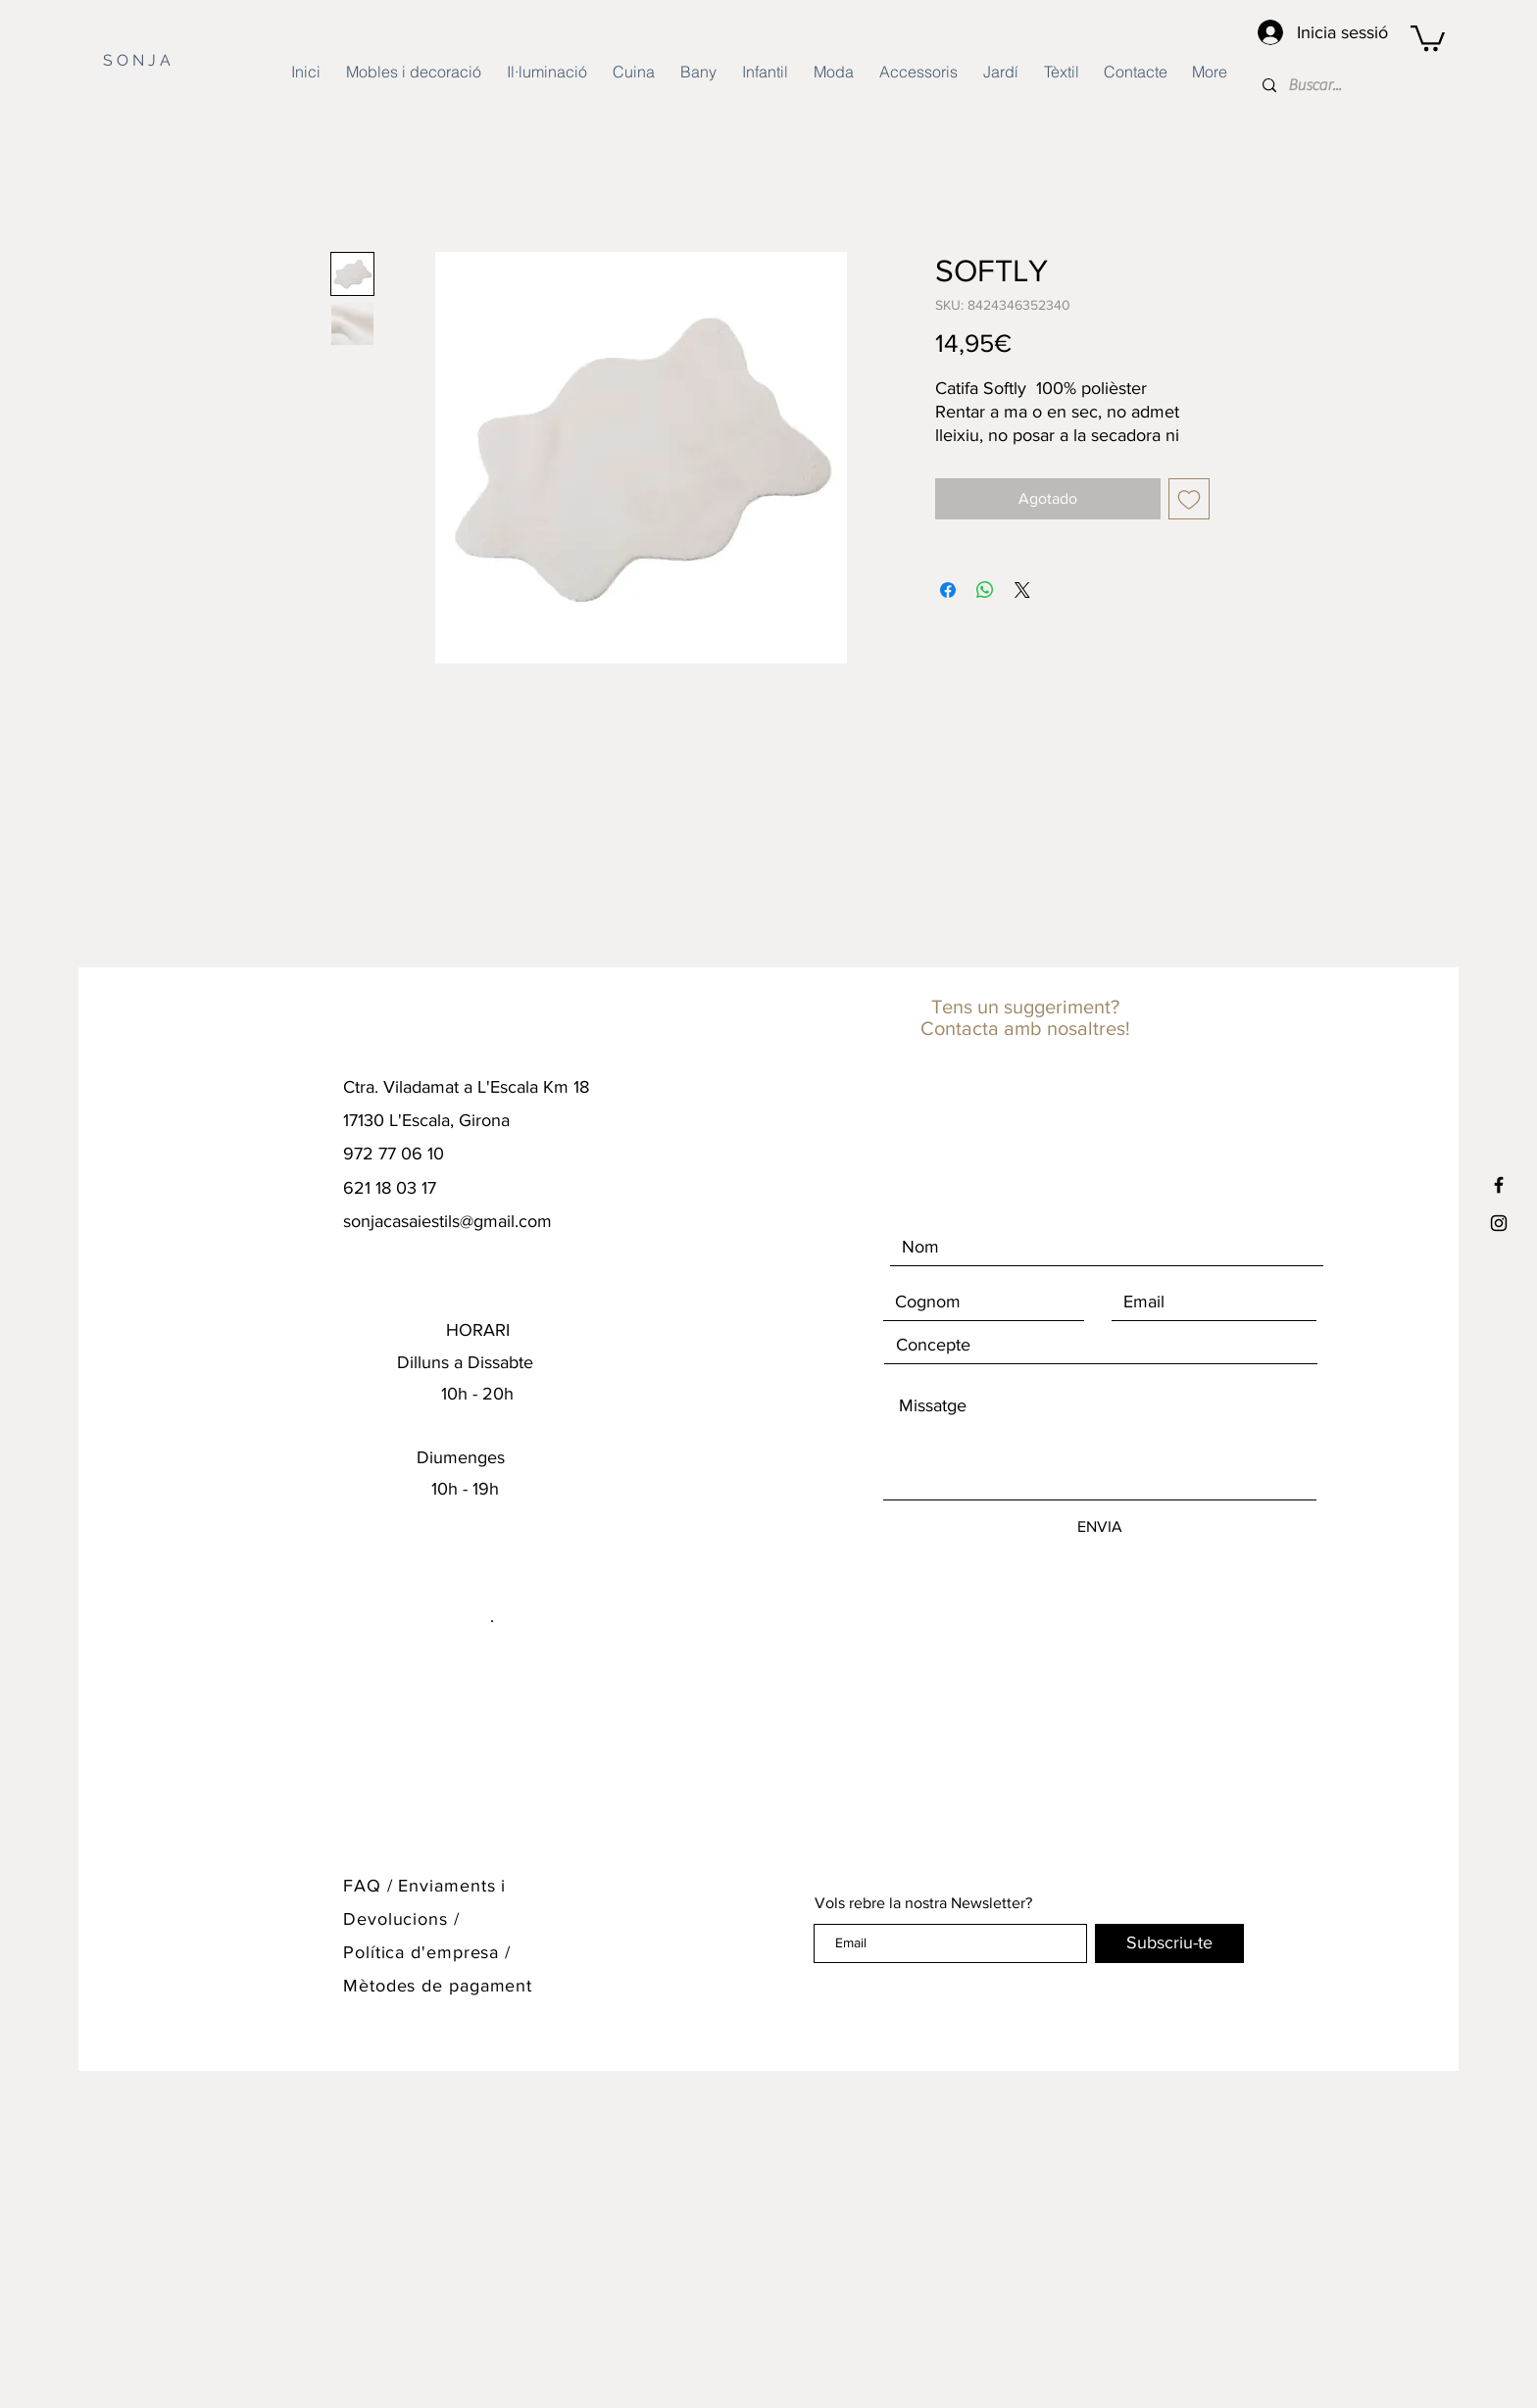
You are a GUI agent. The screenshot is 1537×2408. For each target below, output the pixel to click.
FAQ (362, 1885)
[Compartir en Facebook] (948, 590)
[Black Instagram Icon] (1499, 1223)
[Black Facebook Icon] (1499, 1185)
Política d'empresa (424, 1952)
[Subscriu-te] (1169, 1943)
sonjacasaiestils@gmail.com (447, 1221)
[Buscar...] (1375, 85)
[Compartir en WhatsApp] (985, 590)
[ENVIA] (1099, 1527)
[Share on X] (1022, 590)
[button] (1428, 37)
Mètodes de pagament (437, 1985)
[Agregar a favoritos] (1189, 498)
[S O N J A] (160, 60)
